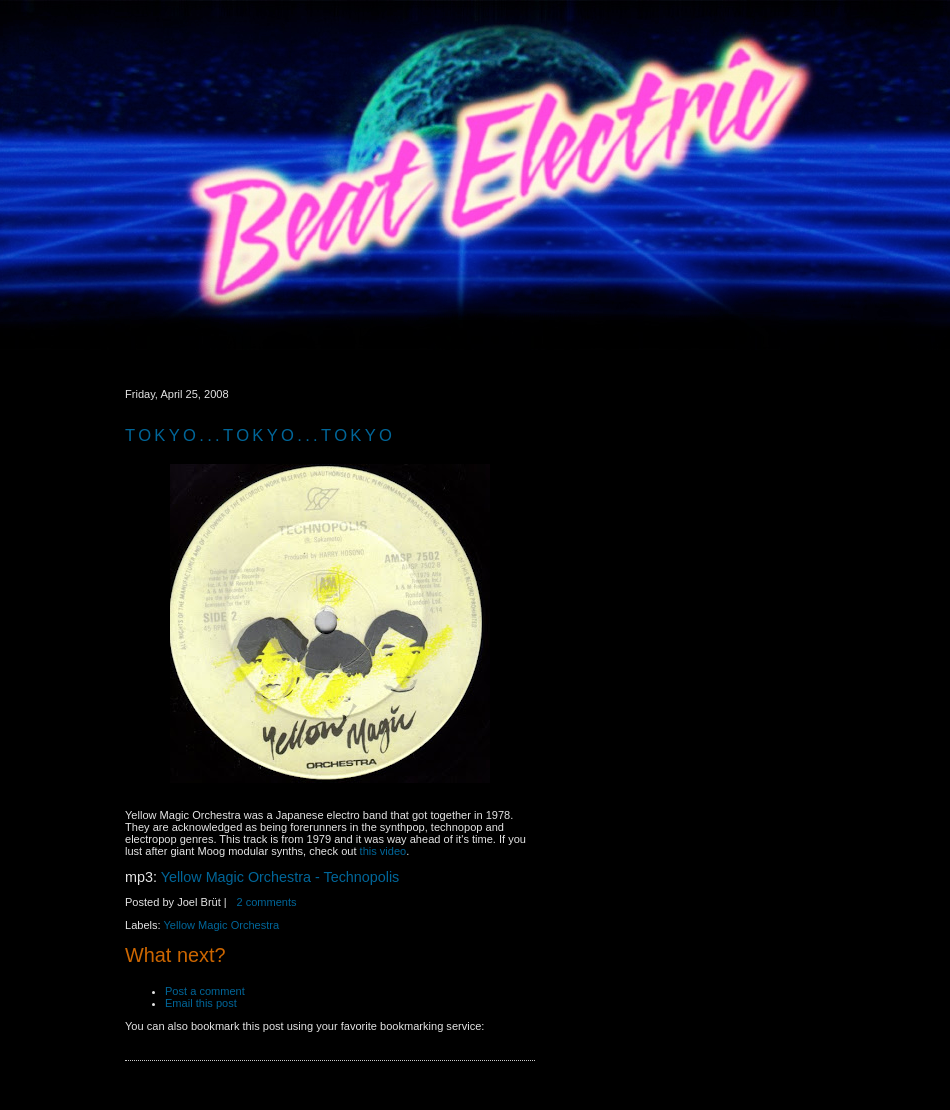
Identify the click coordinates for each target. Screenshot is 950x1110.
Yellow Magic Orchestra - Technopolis (280, 877)
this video (383, 851)
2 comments (266, 902)
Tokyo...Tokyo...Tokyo (260, 435)
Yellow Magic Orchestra (222, 925)
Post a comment (206, 991)
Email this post (204, 1003)
